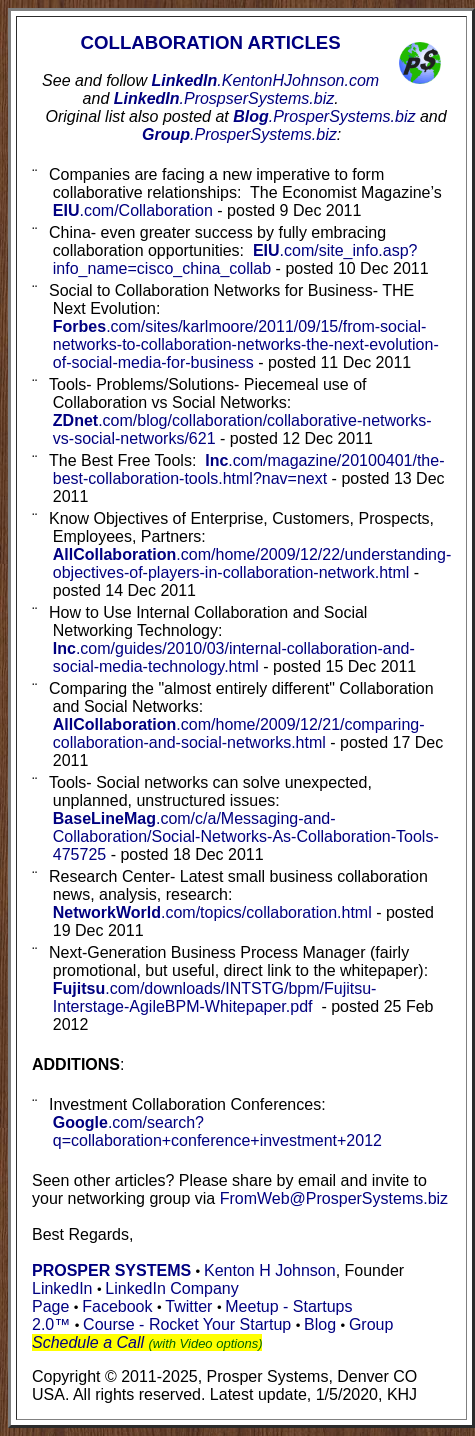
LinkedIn (266, 80)
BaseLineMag (246, 836)
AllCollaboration (239, 733)
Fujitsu (215, 997)
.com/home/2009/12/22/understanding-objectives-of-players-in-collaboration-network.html (252, 563)
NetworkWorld (212, 912)
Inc (249, 469)
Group (239, 134)
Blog (324, 116)
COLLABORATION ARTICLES (211, 42)
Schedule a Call (88, 1342)
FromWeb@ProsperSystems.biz (334, 1198)
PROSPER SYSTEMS (111, 1270)
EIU (133, 210)
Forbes (246, 344)
